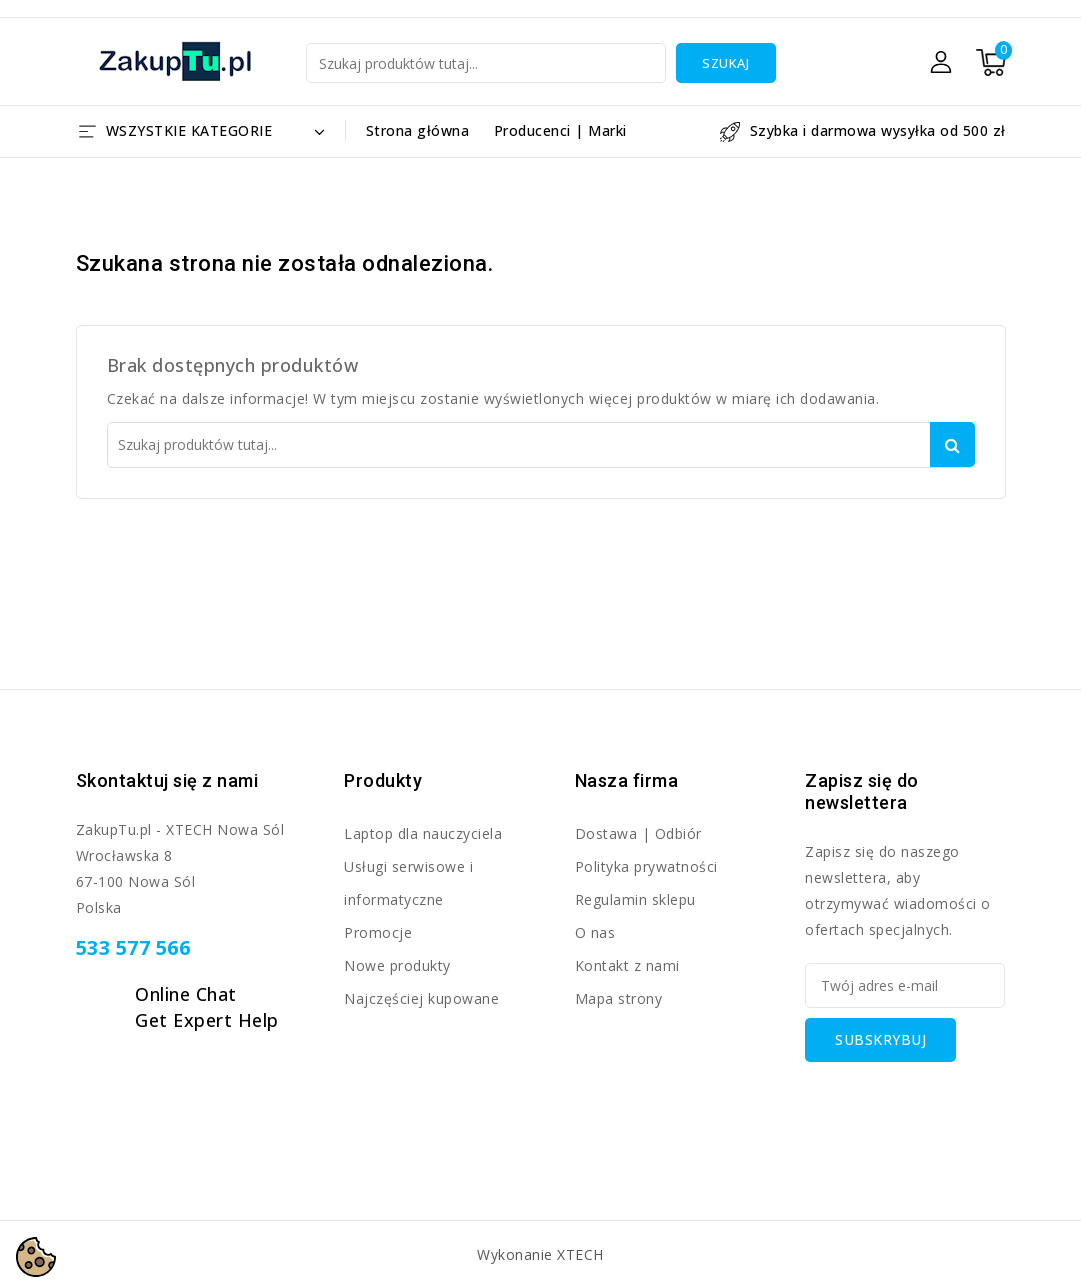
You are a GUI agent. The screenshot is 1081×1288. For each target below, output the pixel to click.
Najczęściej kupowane (421, 998)
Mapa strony (619, 998)
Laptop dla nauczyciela (423, 833)
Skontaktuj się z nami (167, 780)
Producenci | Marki (560, 130)
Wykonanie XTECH (540, 1254)
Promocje (378, 932)
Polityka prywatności (646, 866)
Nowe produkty (397, 965)
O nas (595, 932)
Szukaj (725, 63)
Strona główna (418, 130)
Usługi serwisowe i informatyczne (408, 883)
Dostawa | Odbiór (638, 833)
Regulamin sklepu (635, 899)
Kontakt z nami (627, 965)
